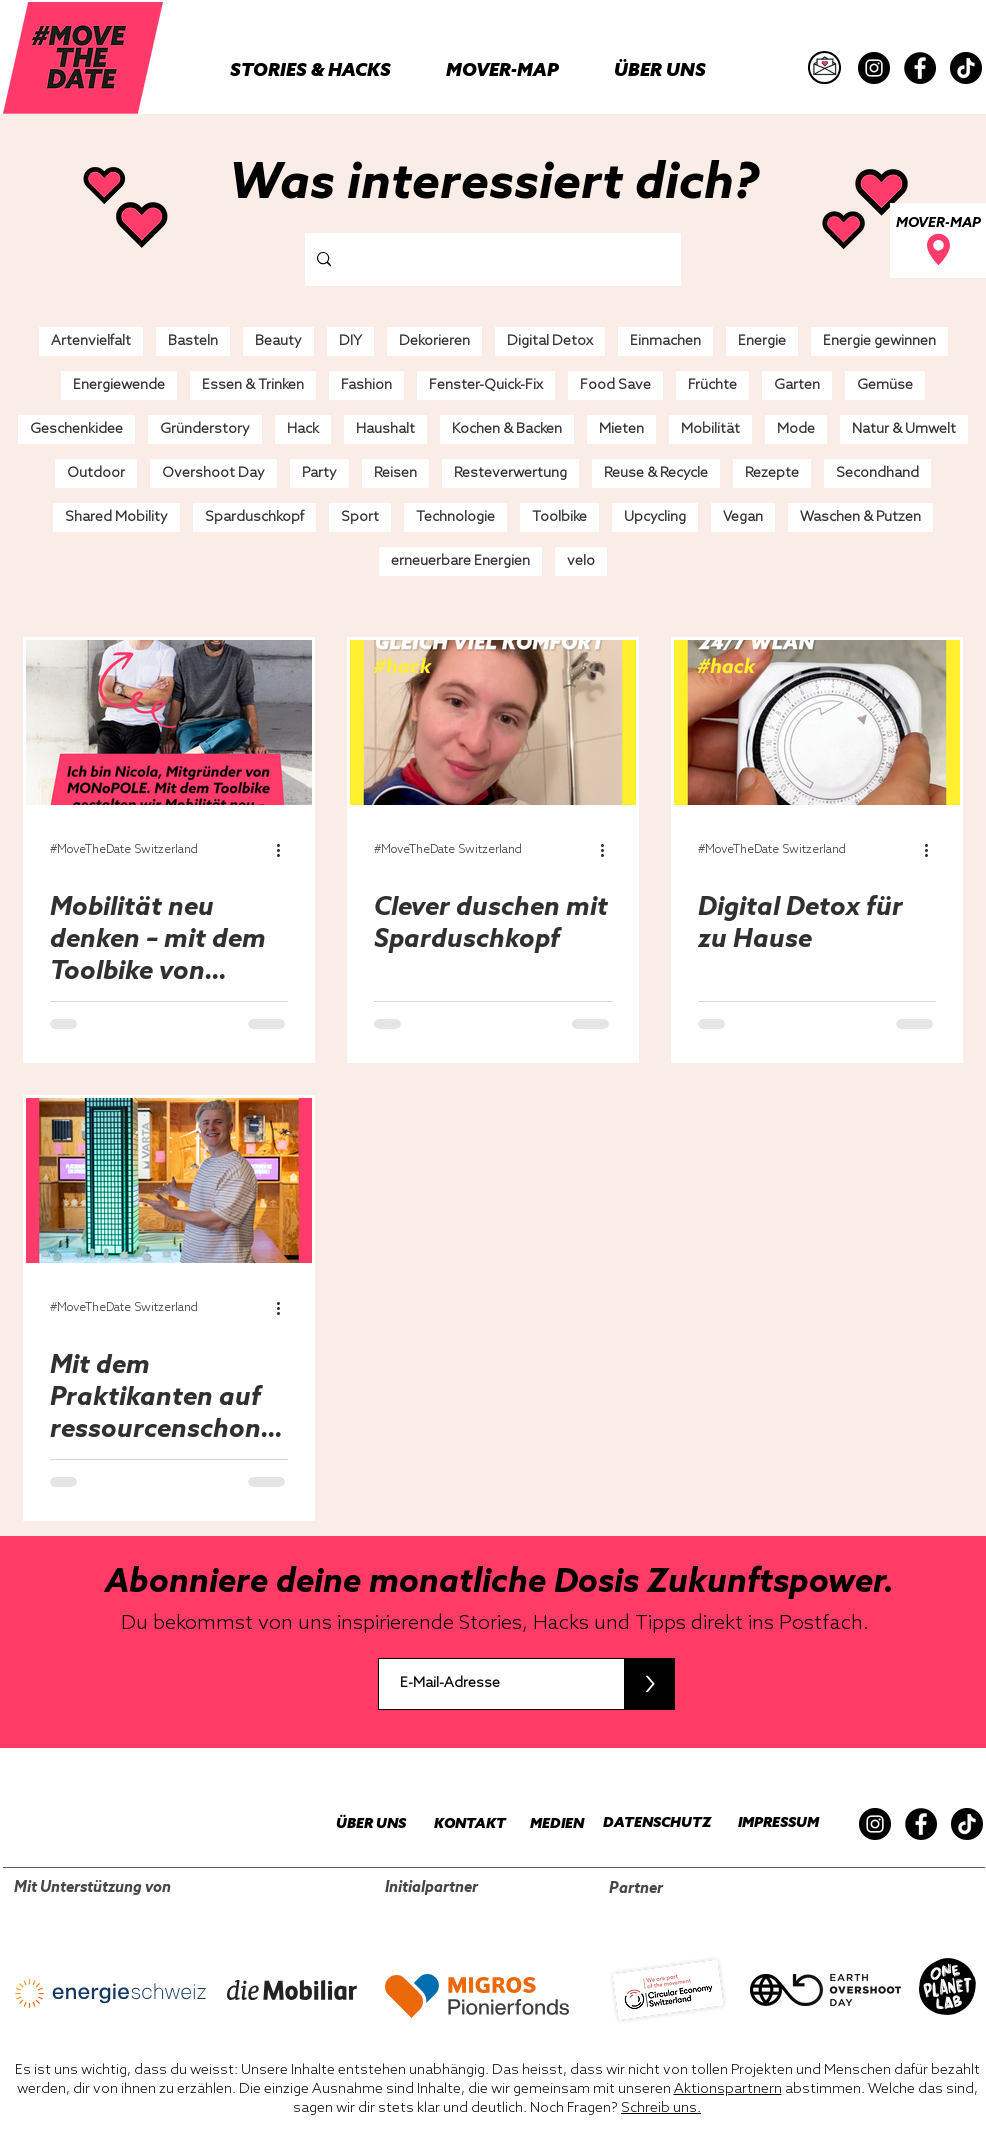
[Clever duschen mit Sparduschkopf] (493, 722)
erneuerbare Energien (460, 561)
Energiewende (119, 385)
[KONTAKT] (460, 1825)
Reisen (395, 473)
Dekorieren (434, 341)
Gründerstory (205, 429)
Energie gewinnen (879, 341)
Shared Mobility (116, 517)
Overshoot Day (213, 473)
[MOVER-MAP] (938, 240)
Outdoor (96, 473)
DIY (350, 341)
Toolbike (559, 517)
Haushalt (385, 429)
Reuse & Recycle (656, 473)
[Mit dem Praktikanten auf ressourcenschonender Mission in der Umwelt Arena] (169, 1180)
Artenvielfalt (91, 341)
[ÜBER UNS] (360, 1825)
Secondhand (877, 473)
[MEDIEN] (544, 1825)
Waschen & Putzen (860, 517)
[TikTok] (966, 68)
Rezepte (772, 473)
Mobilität (710, 429)
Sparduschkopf (254, 517)
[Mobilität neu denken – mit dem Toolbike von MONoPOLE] (169, 722)
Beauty (278, 341)
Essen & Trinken (253, 385)
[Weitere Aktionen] (285, 850)
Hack (303, 429)
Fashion (366, 385)
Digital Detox (550, 341)
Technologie (455, 517)
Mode (796, 429)
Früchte (712, 385)
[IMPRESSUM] (773, 1824)
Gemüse (885, 385)
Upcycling (655, 517)
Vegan (743, 517)
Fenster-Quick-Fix (486, 385)
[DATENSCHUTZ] (649, 1824)
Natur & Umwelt (904, 429)
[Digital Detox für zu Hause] (817, 722)
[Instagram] (874, 68)
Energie (762, 341)
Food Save (615, 385)
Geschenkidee (76, 429)
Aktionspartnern (728, 2089)
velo (581, 561)
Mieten (621, 429)
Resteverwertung (510, 473)
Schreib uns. (661, 2108)
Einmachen (665, 341)
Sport (360, 517)
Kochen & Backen (507, 429)
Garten (797, 385)
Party (319, 473)
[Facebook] (920, 68)
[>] (649, 1684)
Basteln (193, 341)
